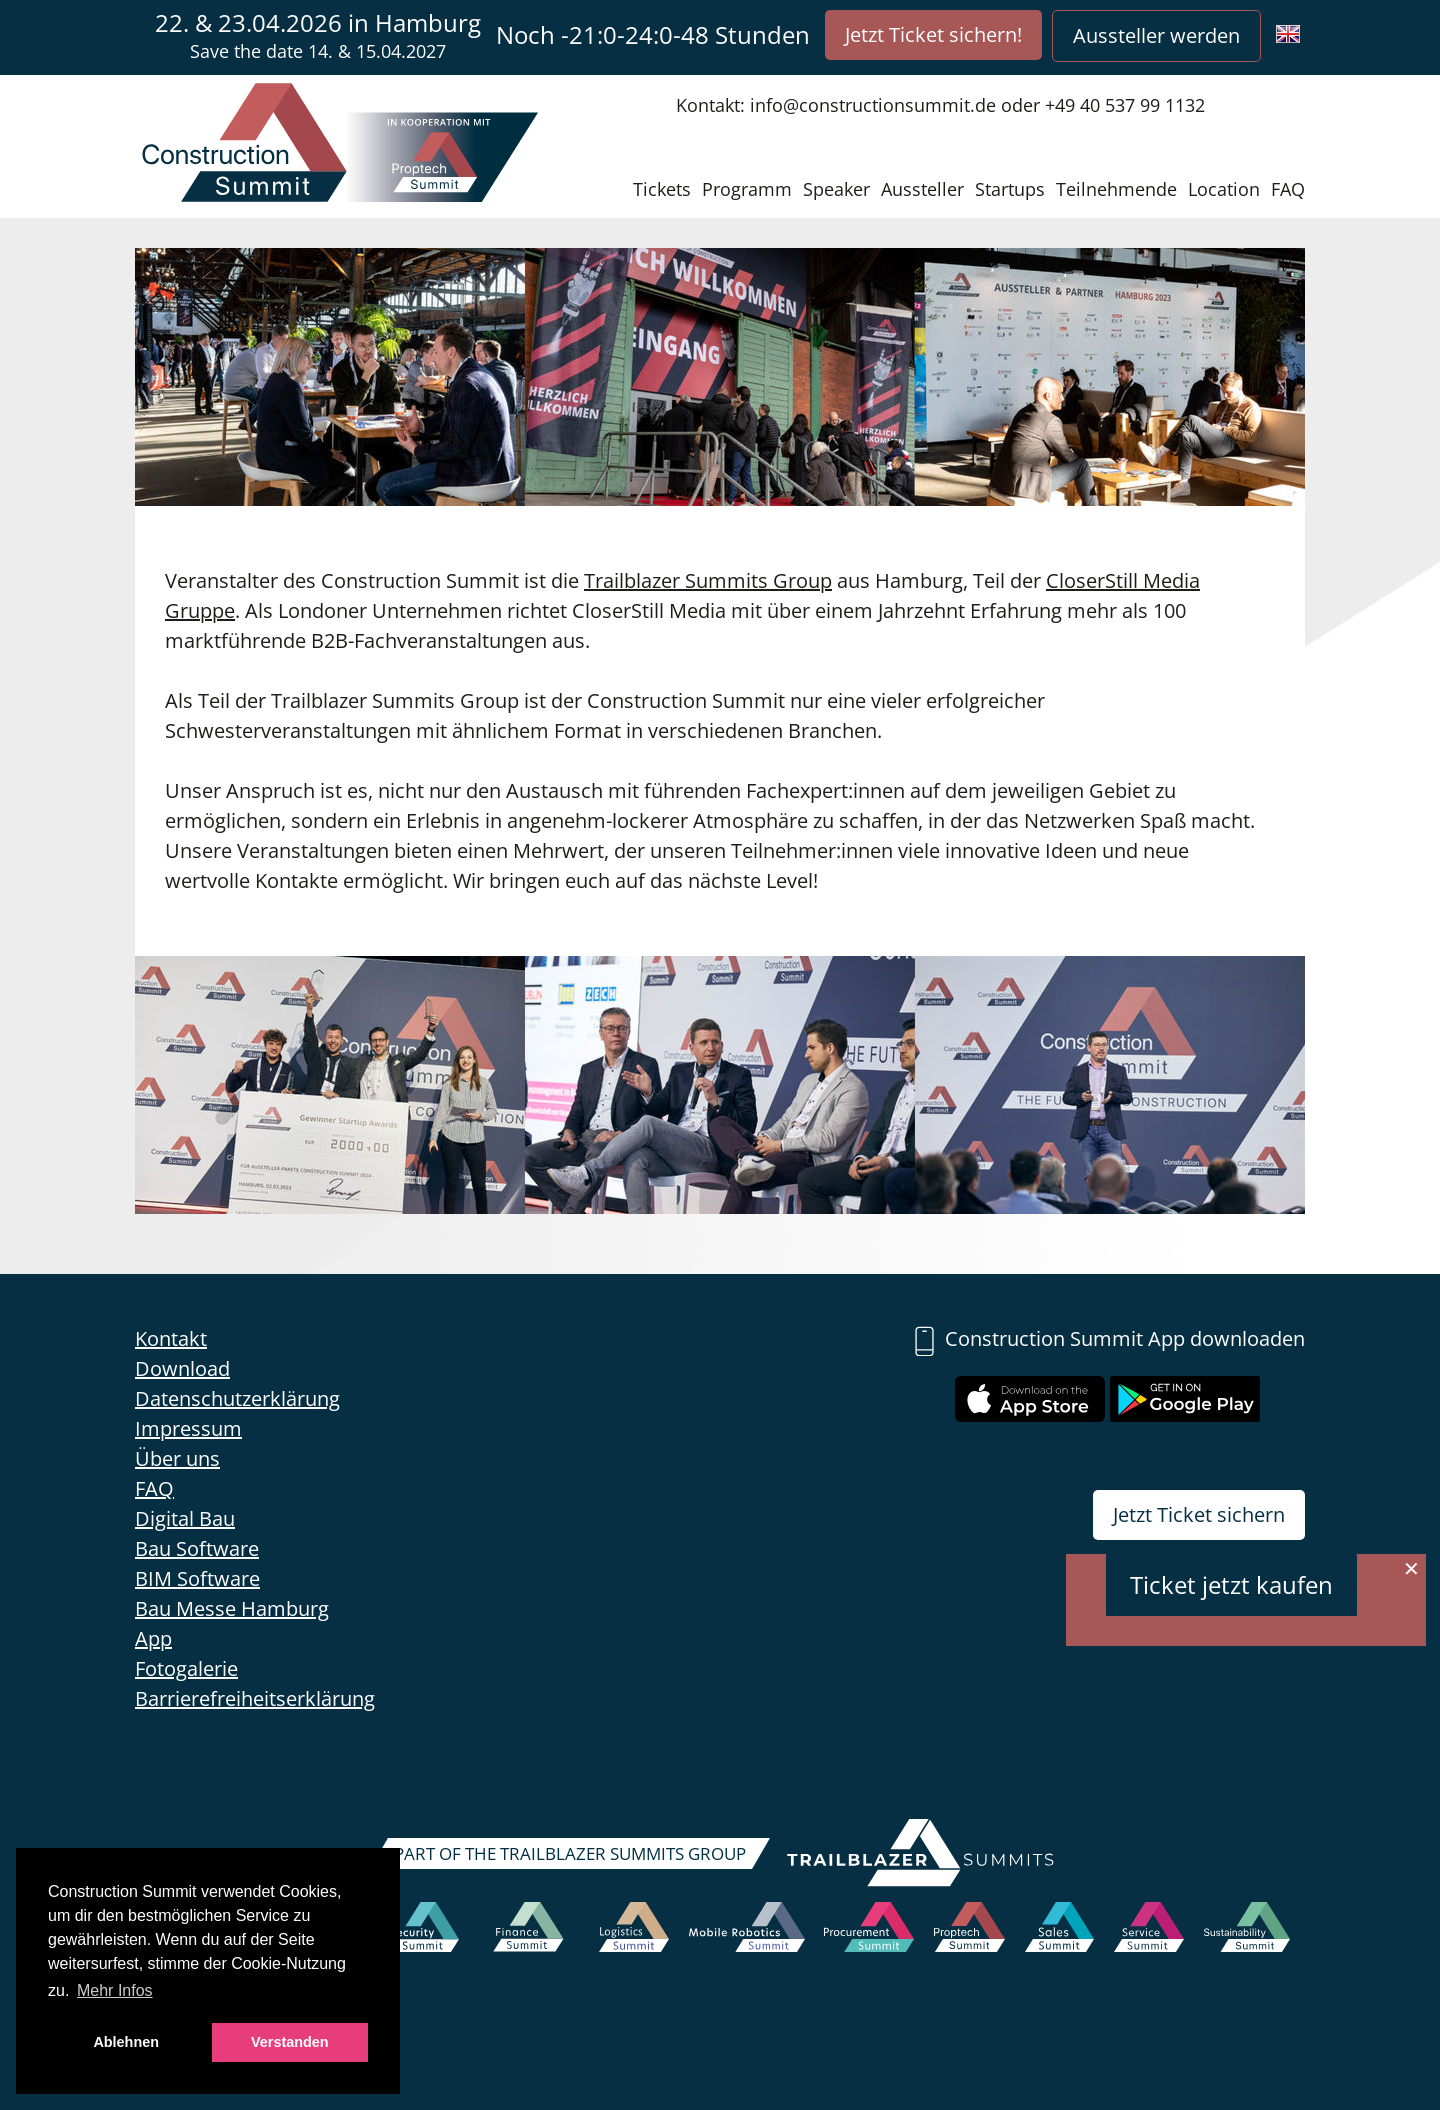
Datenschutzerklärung (237, 1398)
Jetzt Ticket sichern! (933, 34)
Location (1224, 189)
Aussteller (922, 189)
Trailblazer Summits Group (708, 580)
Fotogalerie (186, 1668)
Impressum (188, 1428)
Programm (747, 189)
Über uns (177, 1458)
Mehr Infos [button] (115, 1990)
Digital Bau (185, 1518)
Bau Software (197, 1548)
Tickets (662, 189)
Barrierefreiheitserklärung (255, 1698)
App (153, 1638)
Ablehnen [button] (126, 2042)
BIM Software (197, 1578)
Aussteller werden (1156, 35)
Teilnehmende (1116, 189)
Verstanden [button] (290, 2042)
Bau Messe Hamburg (232, 1608)
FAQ (1288, 189)
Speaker (836, 189)
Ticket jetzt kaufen (1231, 1584)
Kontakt (171, 1338)
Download (182, 1368)
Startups (1010, 189)
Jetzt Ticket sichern (1199, 1514)
